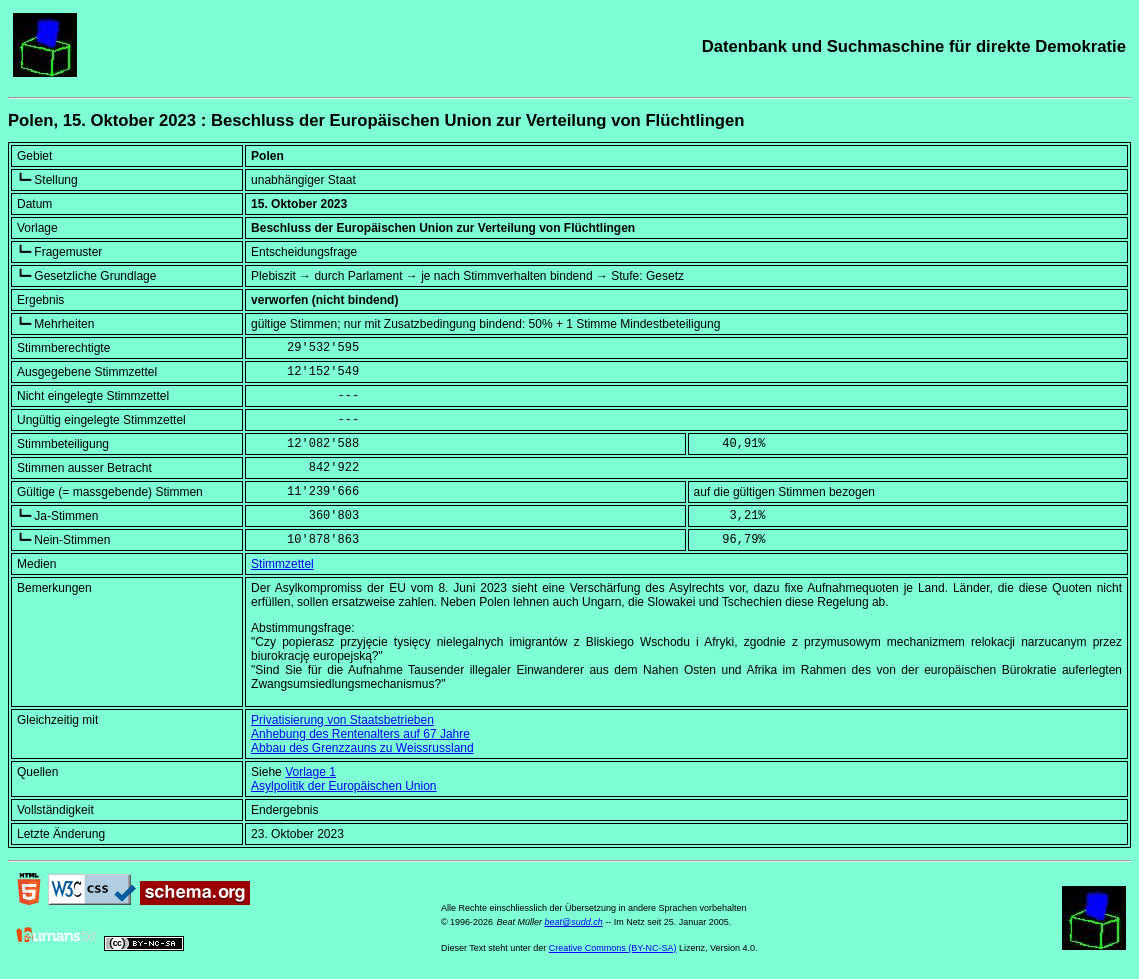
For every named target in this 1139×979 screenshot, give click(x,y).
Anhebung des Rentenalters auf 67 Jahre (360, 734)
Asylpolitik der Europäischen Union (343, 786)
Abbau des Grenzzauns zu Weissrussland (362, 748)
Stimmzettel (282, 564)
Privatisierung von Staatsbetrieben (342, 720)
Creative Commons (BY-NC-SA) (613, 948)
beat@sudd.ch (573, 922)
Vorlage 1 (310, 772)
